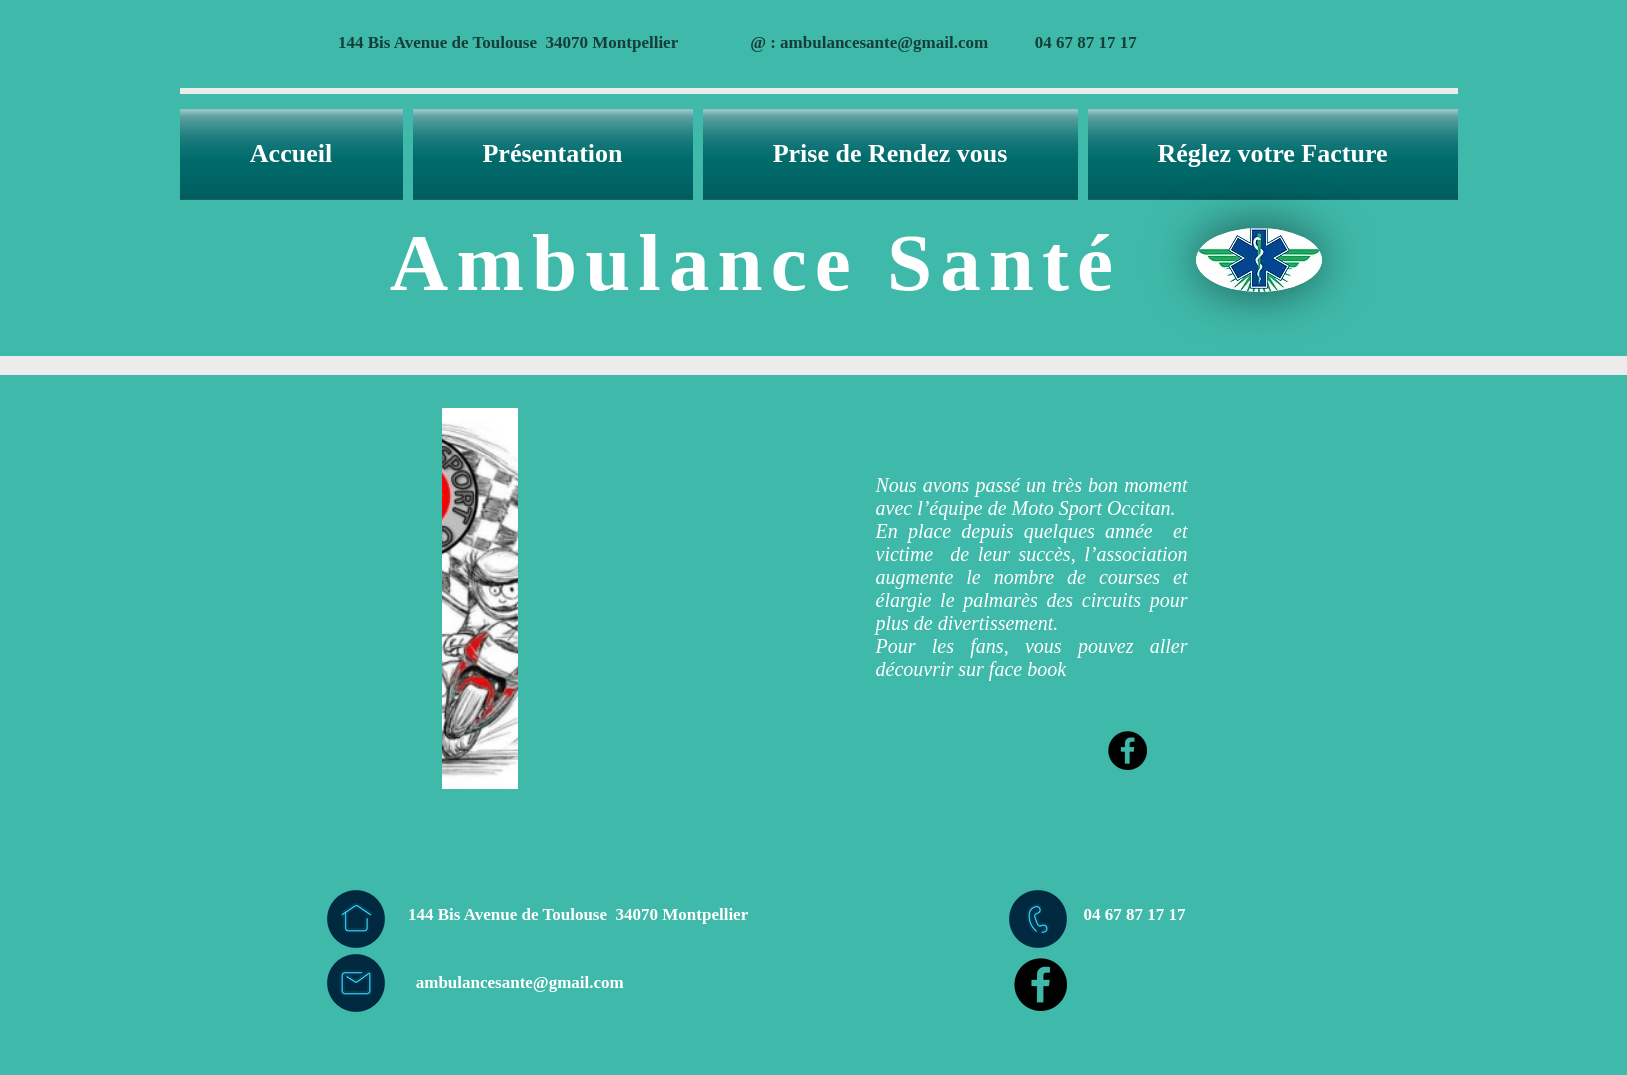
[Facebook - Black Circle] (1127, 750)
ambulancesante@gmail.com (884, 42)
